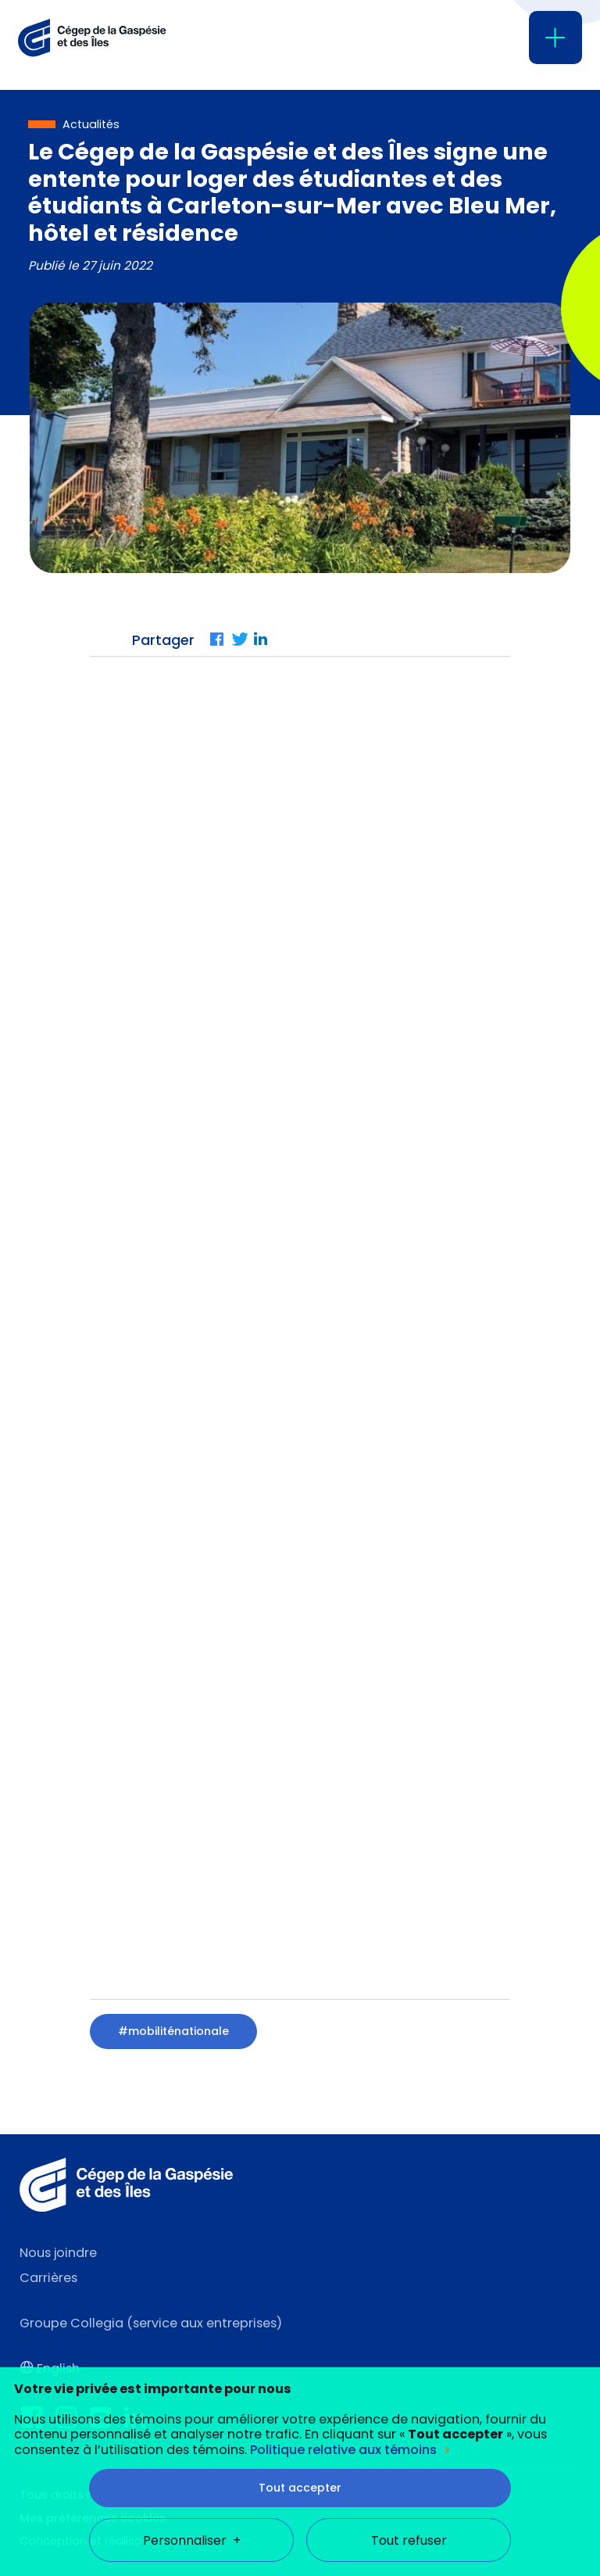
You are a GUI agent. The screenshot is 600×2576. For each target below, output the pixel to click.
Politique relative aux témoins (343, 2331)
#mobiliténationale (173, 2031)
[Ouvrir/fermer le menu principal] (555, 37)
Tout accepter (300, 2369)
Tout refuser (409, 2422)
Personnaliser (192, 2421)
